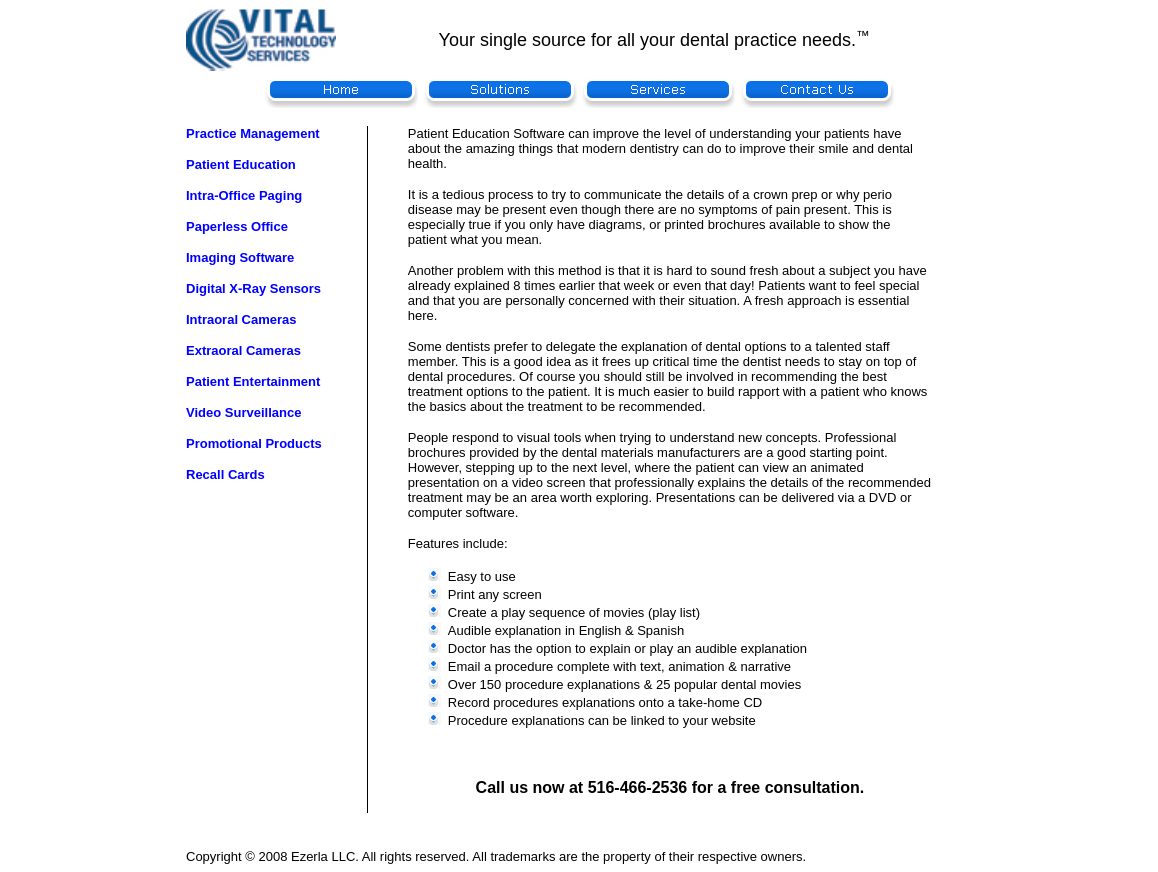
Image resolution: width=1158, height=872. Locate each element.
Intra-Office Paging (244, 195)
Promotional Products (254, 443)
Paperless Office (237, 226)
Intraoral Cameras (241, 319)
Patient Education (241, 164)
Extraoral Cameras (243, 350)
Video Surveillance (243, 412)
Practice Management (253, 133)
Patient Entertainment (253, 381)
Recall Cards (225, 474)
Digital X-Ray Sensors (253, 288)
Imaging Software (240, 257)
